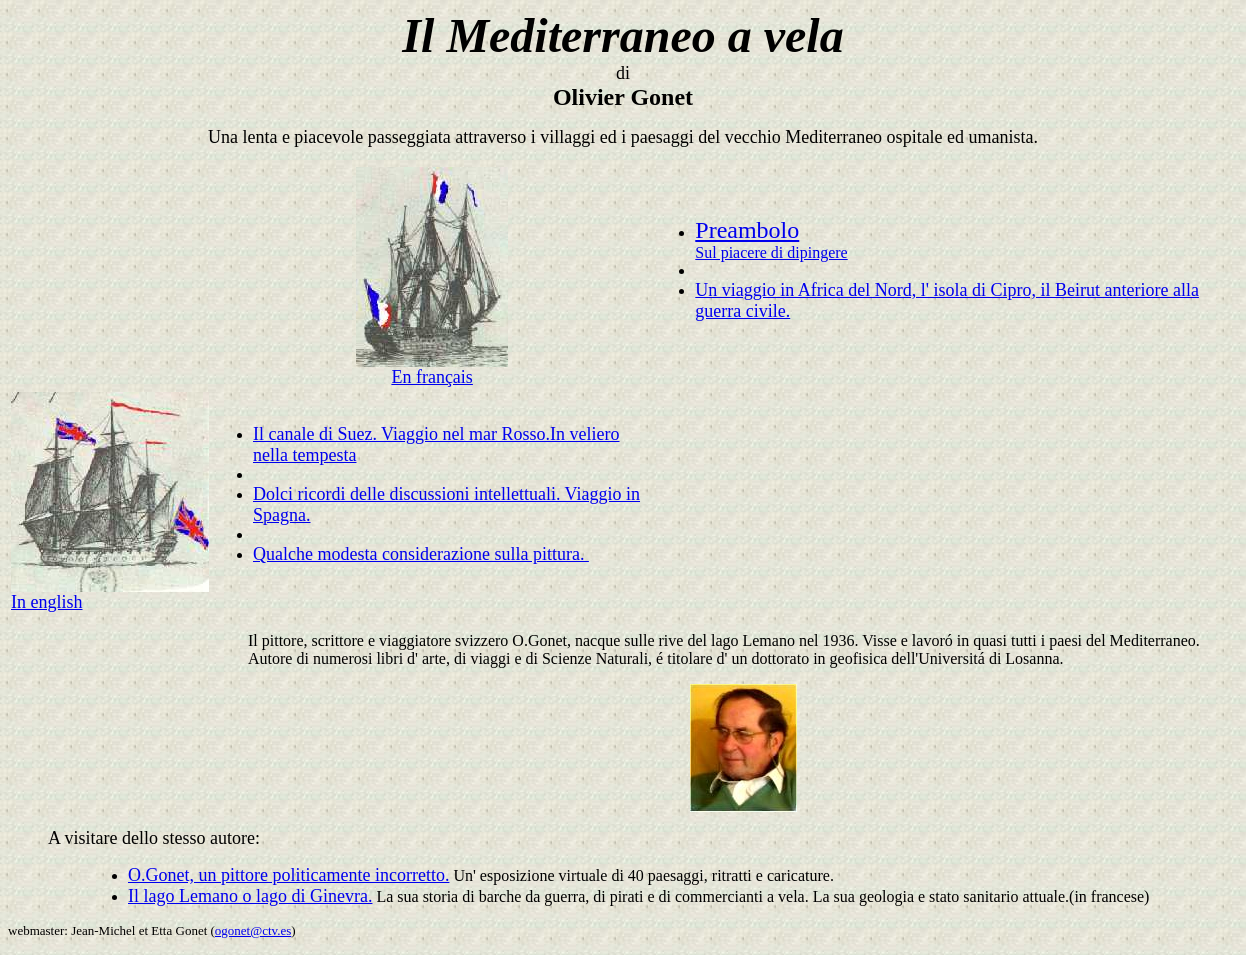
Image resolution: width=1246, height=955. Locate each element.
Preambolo (747, 230)
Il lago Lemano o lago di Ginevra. (250, 896)
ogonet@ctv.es (253, 930)
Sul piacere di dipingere (771, 252)
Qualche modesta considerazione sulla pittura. (421, 554)
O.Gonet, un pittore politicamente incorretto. (288, 875)
